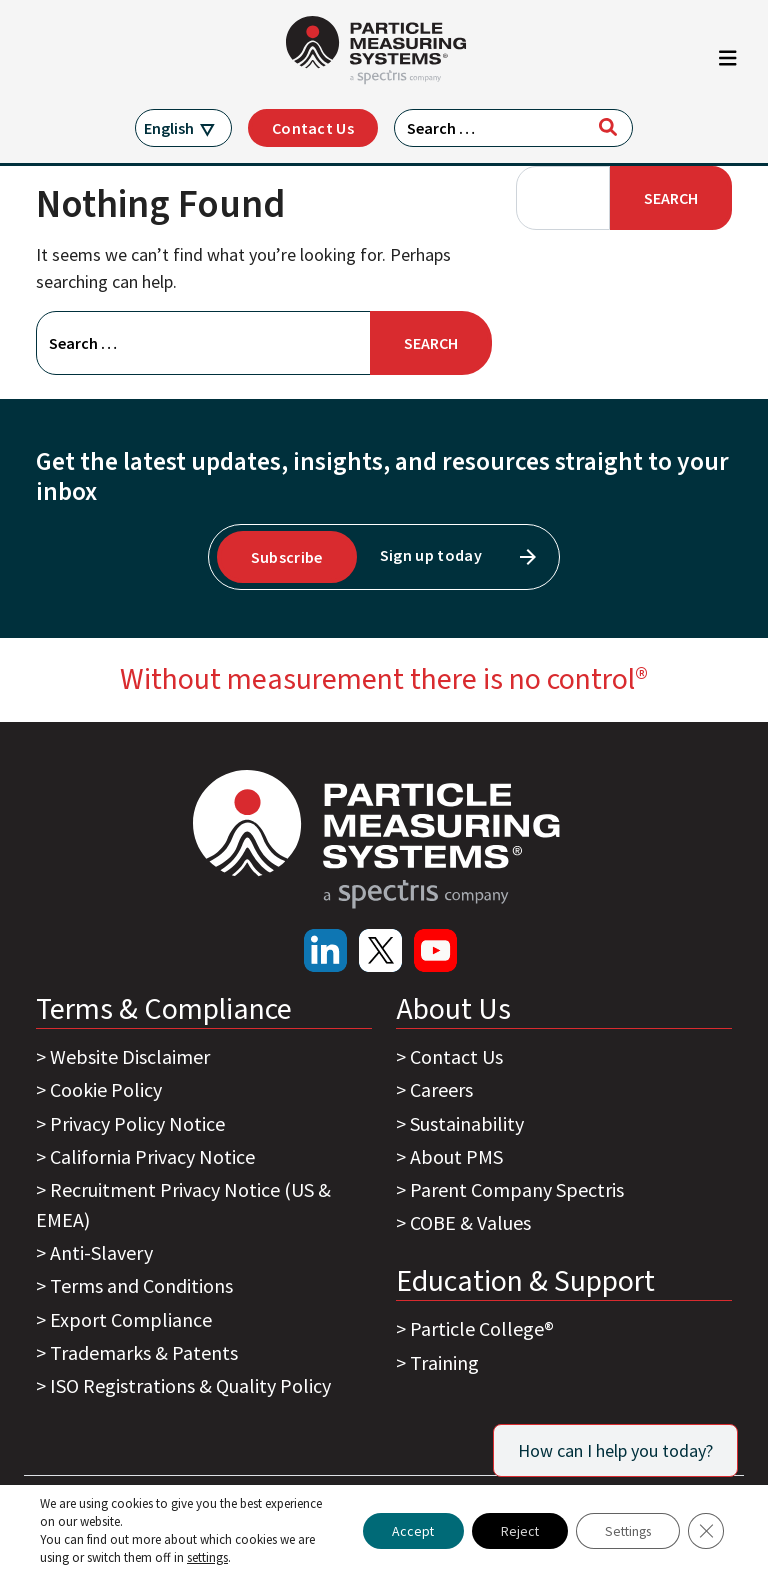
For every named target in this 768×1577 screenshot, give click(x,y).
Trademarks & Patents (144, 1352)
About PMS (456, 1156)
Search (671, 198)
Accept (402, 1531)
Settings (624, 1531)
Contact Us (313, 128)
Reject (511, 1531)
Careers (441, 1089)
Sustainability (467, 1123)
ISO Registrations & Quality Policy (190, 1385)
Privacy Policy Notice (137, 1123)
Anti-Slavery (101, 1252)
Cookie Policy (106, 1089)
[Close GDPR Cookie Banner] (706, 1531)
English (169, 128)
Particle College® (482, 1328)
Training (444, 1362)
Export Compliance (131, 1319)
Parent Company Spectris (517, 1189)
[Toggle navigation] (728, 63)
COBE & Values (470, 1222)
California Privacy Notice (152, 1156)
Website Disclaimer (130, 1056)
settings (207, 1557)
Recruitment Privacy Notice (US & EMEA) (183, 1204)
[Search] (608, 127)
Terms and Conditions (141, 1285)
